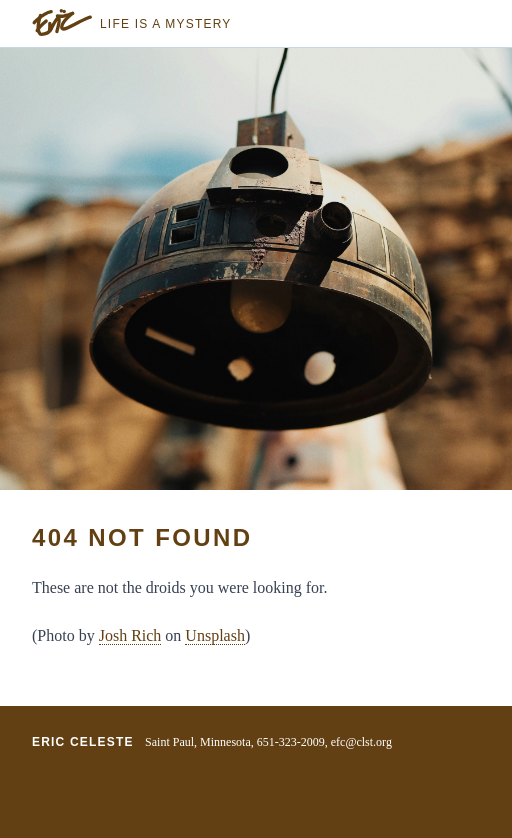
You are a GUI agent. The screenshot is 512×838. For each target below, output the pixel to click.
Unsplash (215, 635)
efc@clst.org (361, 742)
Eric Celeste (83, 742)
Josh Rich (130, 635)
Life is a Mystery (166, 24)
